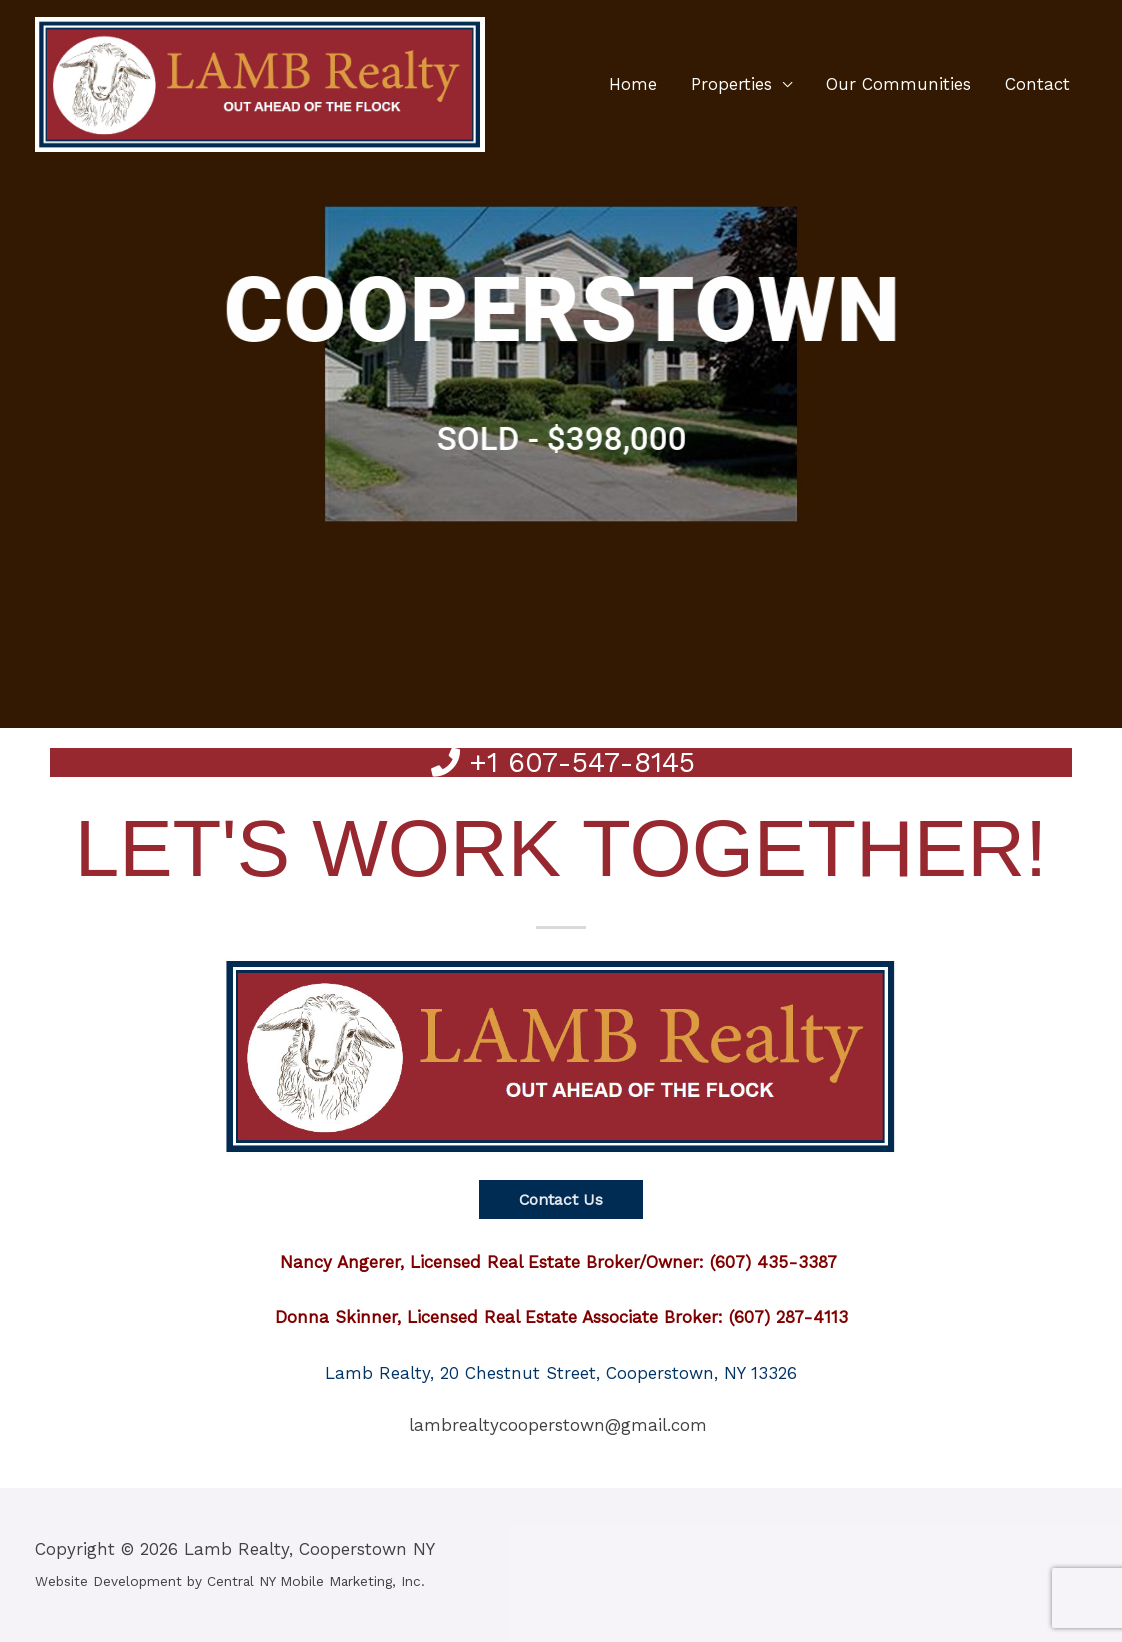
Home (633, 85)
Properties (731, 85)
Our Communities (898, 85)
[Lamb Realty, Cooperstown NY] (260, 83)
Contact (1037, 85)
